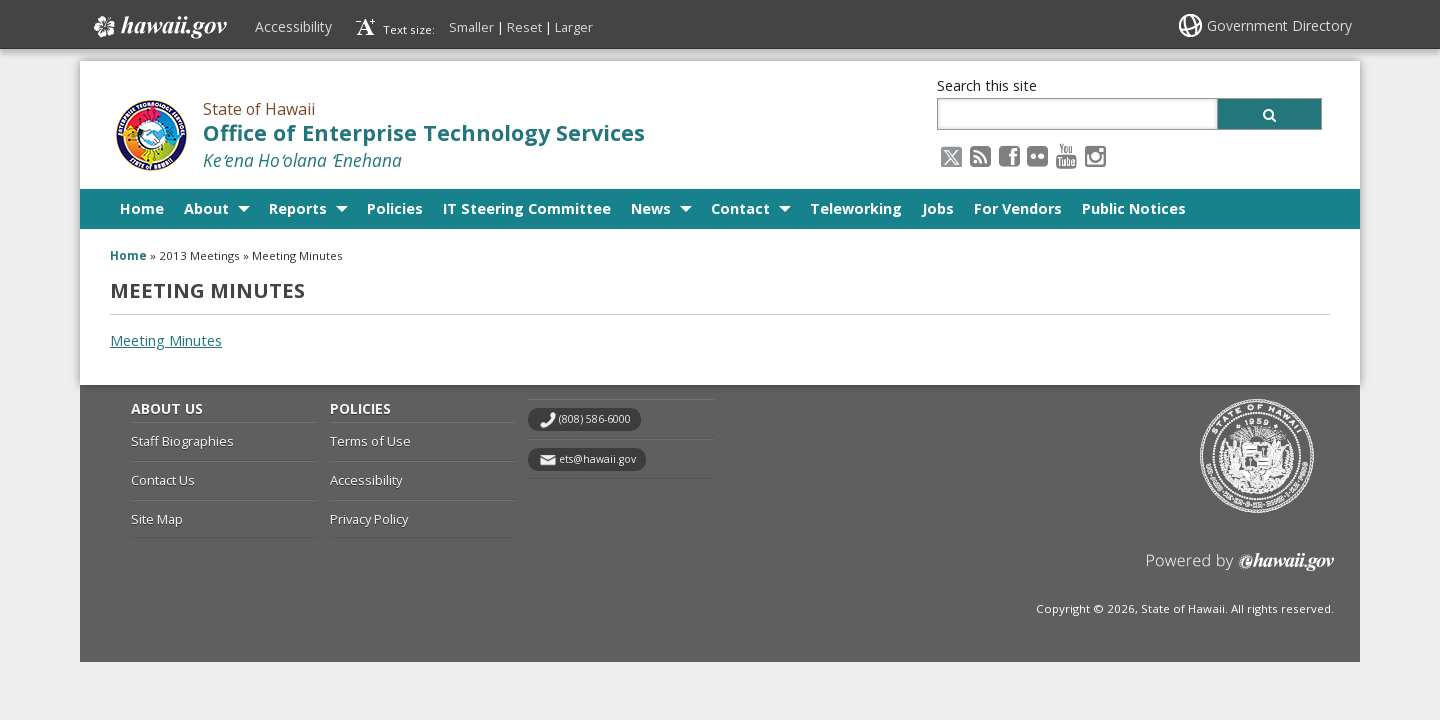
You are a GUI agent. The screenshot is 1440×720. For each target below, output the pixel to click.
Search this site (987, 85)
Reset (524, 27)
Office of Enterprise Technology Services (424, 132)
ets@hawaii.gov (597, 459)
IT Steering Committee (527, 208)
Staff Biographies (182, 441)
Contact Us (163, 480)
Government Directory (1279, 25)
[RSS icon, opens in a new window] (980, 155)
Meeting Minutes (166, 340)
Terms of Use (370, 441)
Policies (395, 208)
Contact (740, 208)
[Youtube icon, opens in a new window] (1066, 155)
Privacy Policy (369, 519)
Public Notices (1134, 208)
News (651, 208)
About (206, 208)
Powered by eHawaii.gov (1240, 569)
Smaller (471, 27)
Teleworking (856, 208)
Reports (298, 208)
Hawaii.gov (158, 27)
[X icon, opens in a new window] (951, 155)
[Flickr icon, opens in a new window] (1037, 155)
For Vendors (1018, 208)
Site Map (157, 519)
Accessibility (293, 26)
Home (142, 208)
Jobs (938, 208)
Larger (574, 27)
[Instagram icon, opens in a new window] (1095, 155)
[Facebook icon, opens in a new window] (1009, 155)
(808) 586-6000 (595, 419)
